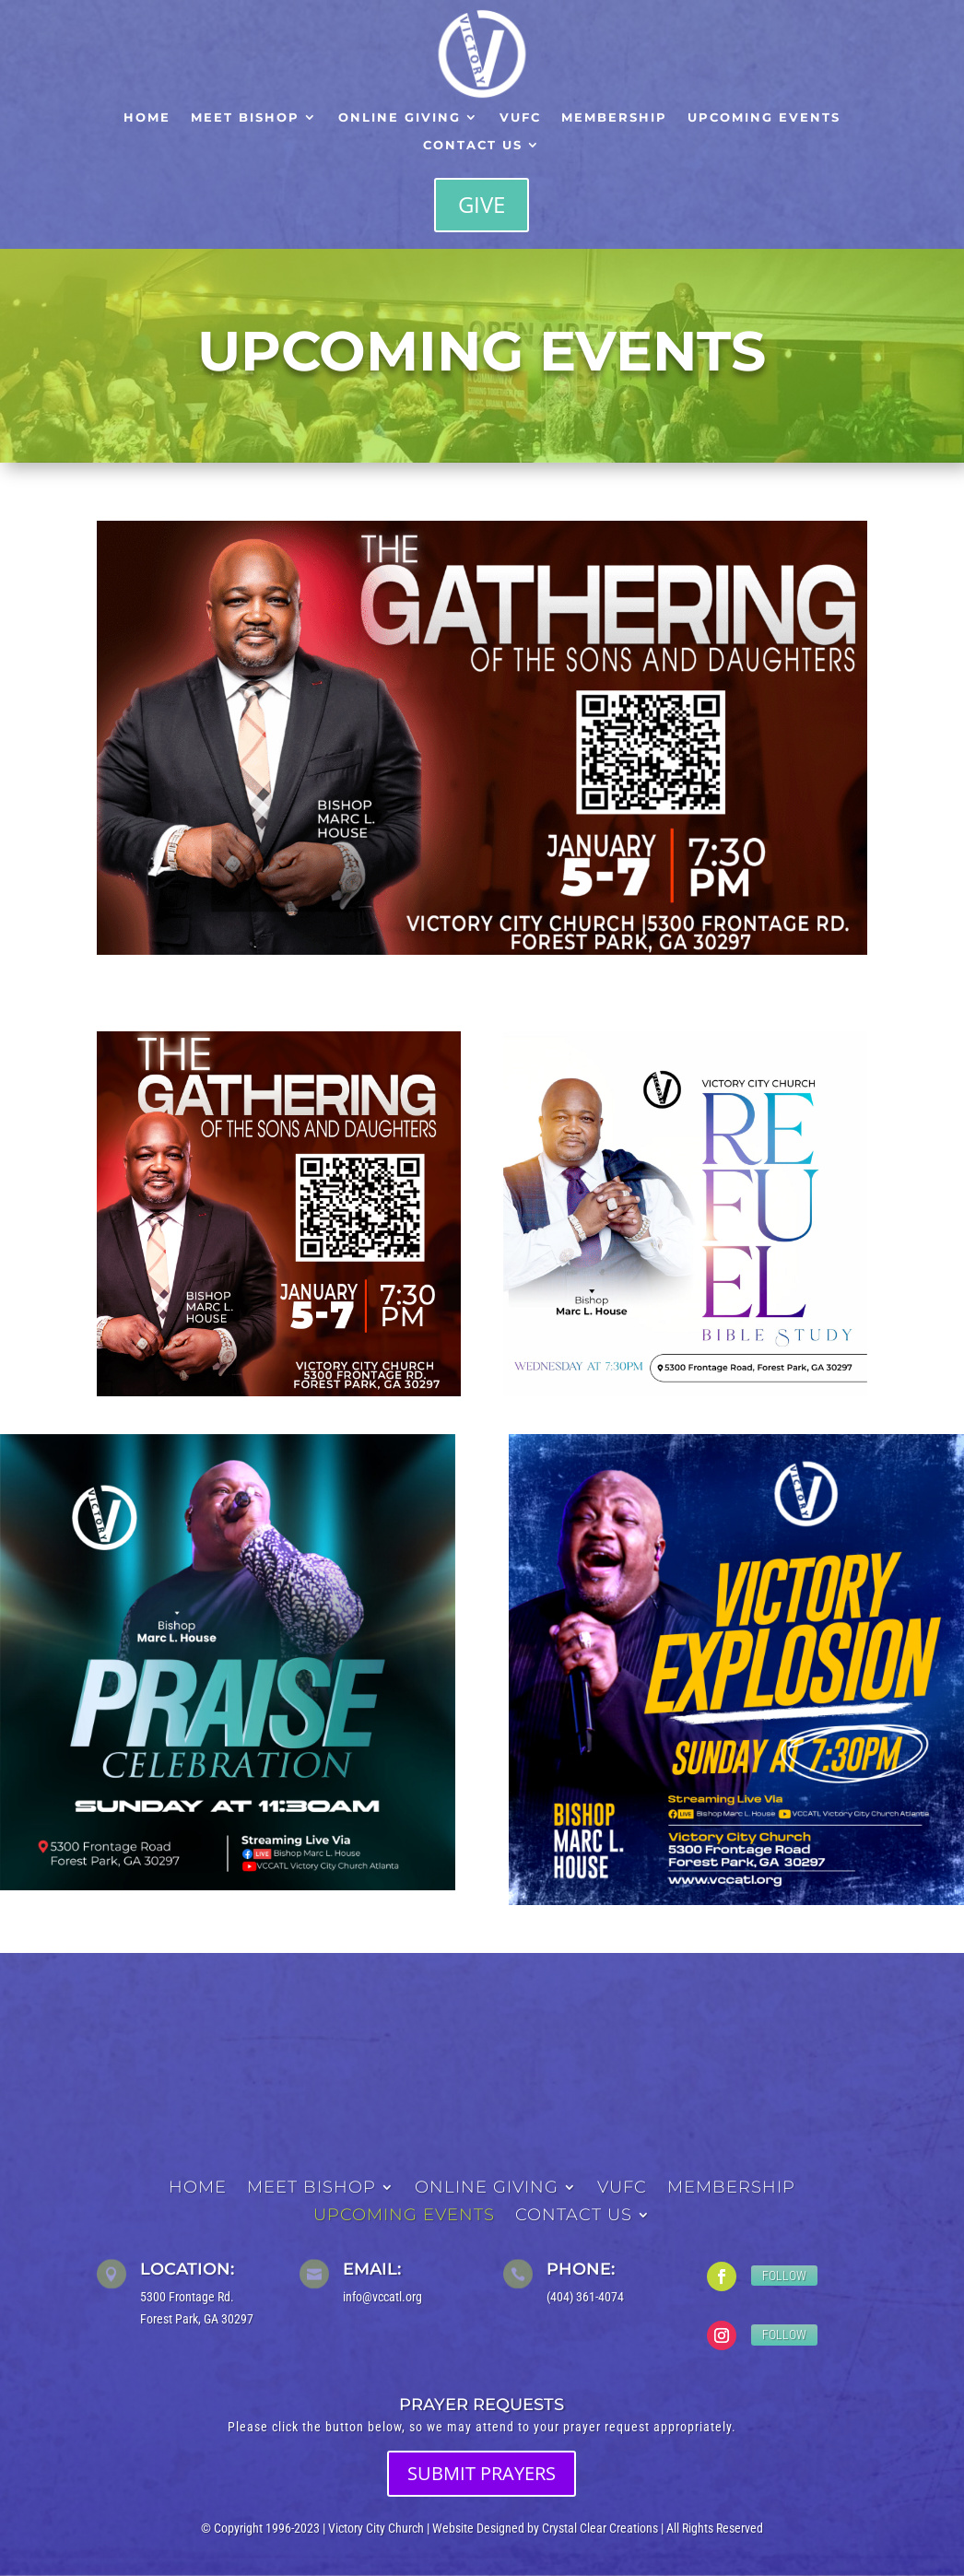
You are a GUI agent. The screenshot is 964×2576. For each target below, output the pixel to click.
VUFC (520, 117)
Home (146, 117)
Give (481, 204)
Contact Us (473, 145)
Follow (784, 2275)
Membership (614, 117)
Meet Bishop (245, 117)
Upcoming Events (764, 117)
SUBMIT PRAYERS (481, 2473)
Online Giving (399, 117)
